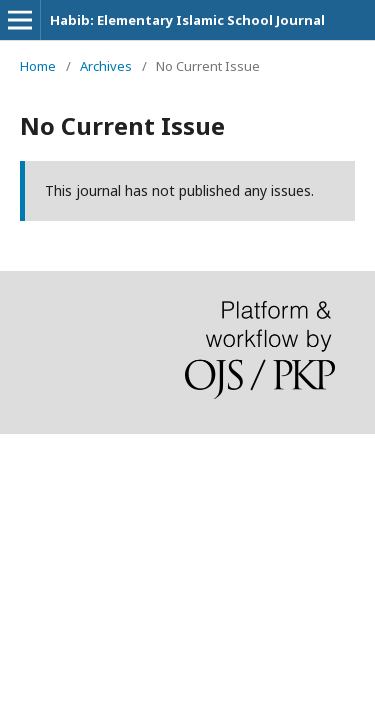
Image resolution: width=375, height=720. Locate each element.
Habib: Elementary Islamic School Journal (187, 20)
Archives (106, 66)
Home (38, 66)
